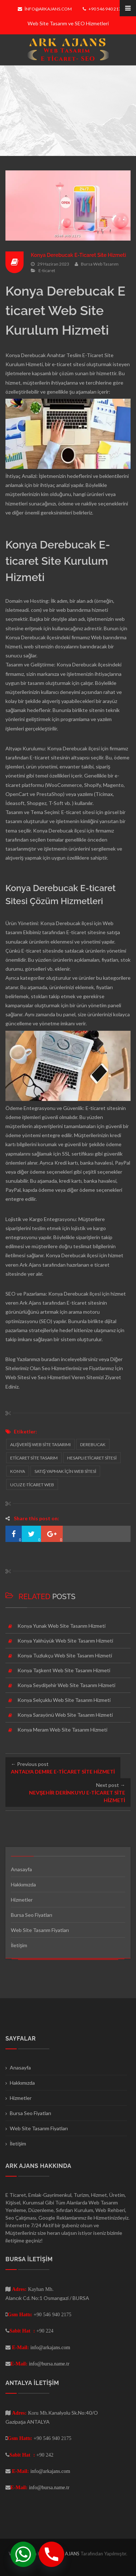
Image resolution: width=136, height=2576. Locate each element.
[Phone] (51, 2554)
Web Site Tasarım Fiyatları (40, 1930)
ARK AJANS (68, 2553)
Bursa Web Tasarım (100, 264)
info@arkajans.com (45, 9)
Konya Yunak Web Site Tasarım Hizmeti (61, 1626)
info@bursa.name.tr (49, 2363)
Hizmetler (22, 1900)
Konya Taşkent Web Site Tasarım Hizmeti (63, 1670)
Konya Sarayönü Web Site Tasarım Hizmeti (65, 1715)
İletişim (19, 1945)
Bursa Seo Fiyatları (31, 1915)
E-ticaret (46, 270)
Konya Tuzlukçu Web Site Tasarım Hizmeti (64, 1655)
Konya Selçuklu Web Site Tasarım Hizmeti (64, 1700)
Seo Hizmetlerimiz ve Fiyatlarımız (78, 1368)
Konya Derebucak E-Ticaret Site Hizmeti (78, 255)
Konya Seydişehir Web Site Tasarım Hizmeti (66, 1685)
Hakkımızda (23, 1884)
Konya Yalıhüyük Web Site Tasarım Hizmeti (65, 1640)
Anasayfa (21, 1869)
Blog (10, 1359)
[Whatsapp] (23, 2554)
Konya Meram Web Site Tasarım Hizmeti (62, 1729)
